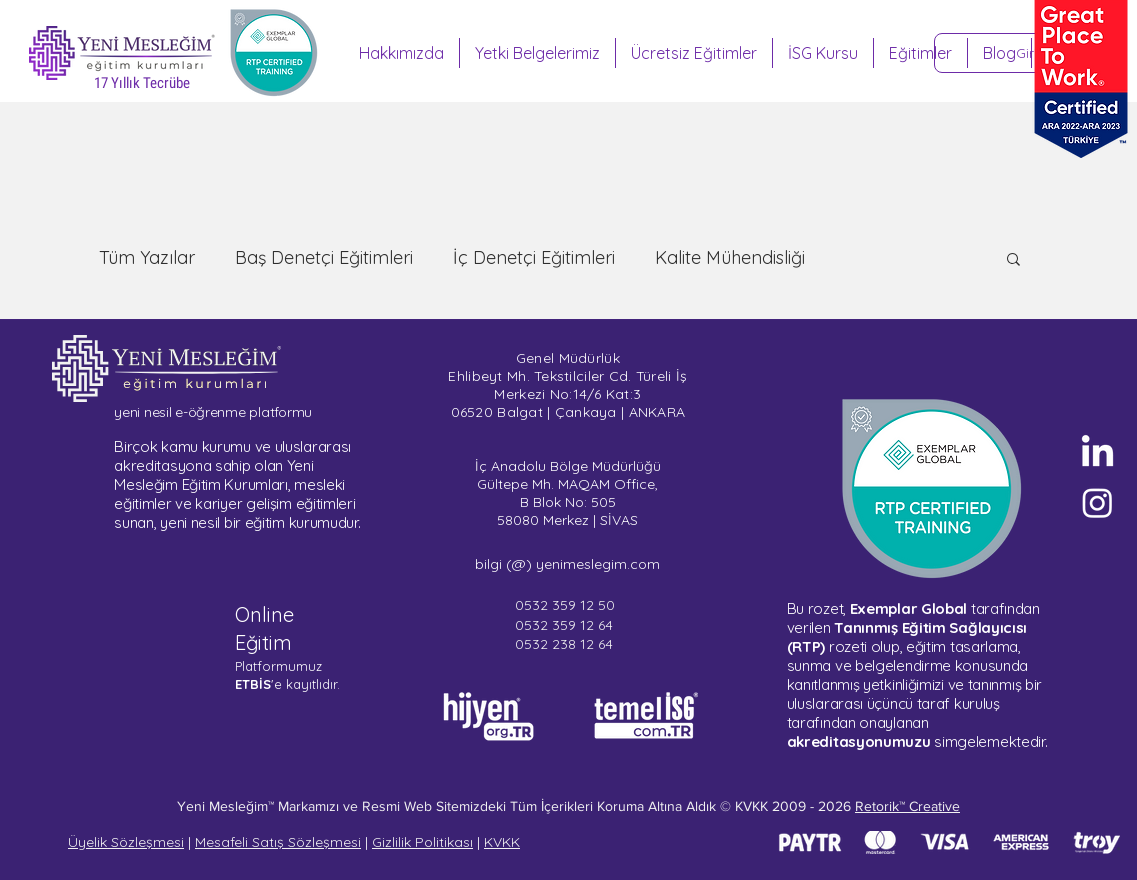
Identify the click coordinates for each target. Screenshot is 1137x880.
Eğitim (263, 642)
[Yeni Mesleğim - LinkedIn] (1097, 453)
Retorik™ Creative (907, 806)
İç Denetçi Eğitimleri (534, 258)
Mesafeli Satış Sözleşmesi (278, 842)
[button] (1013, 260)
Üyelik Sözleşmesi (126, 842)
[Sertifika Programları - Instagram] (1097, 502)
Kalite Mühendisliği (730, 258)
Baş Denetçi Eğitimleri (324, 258)
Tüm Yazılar (147, 258)
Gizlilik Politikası (422, 842)
